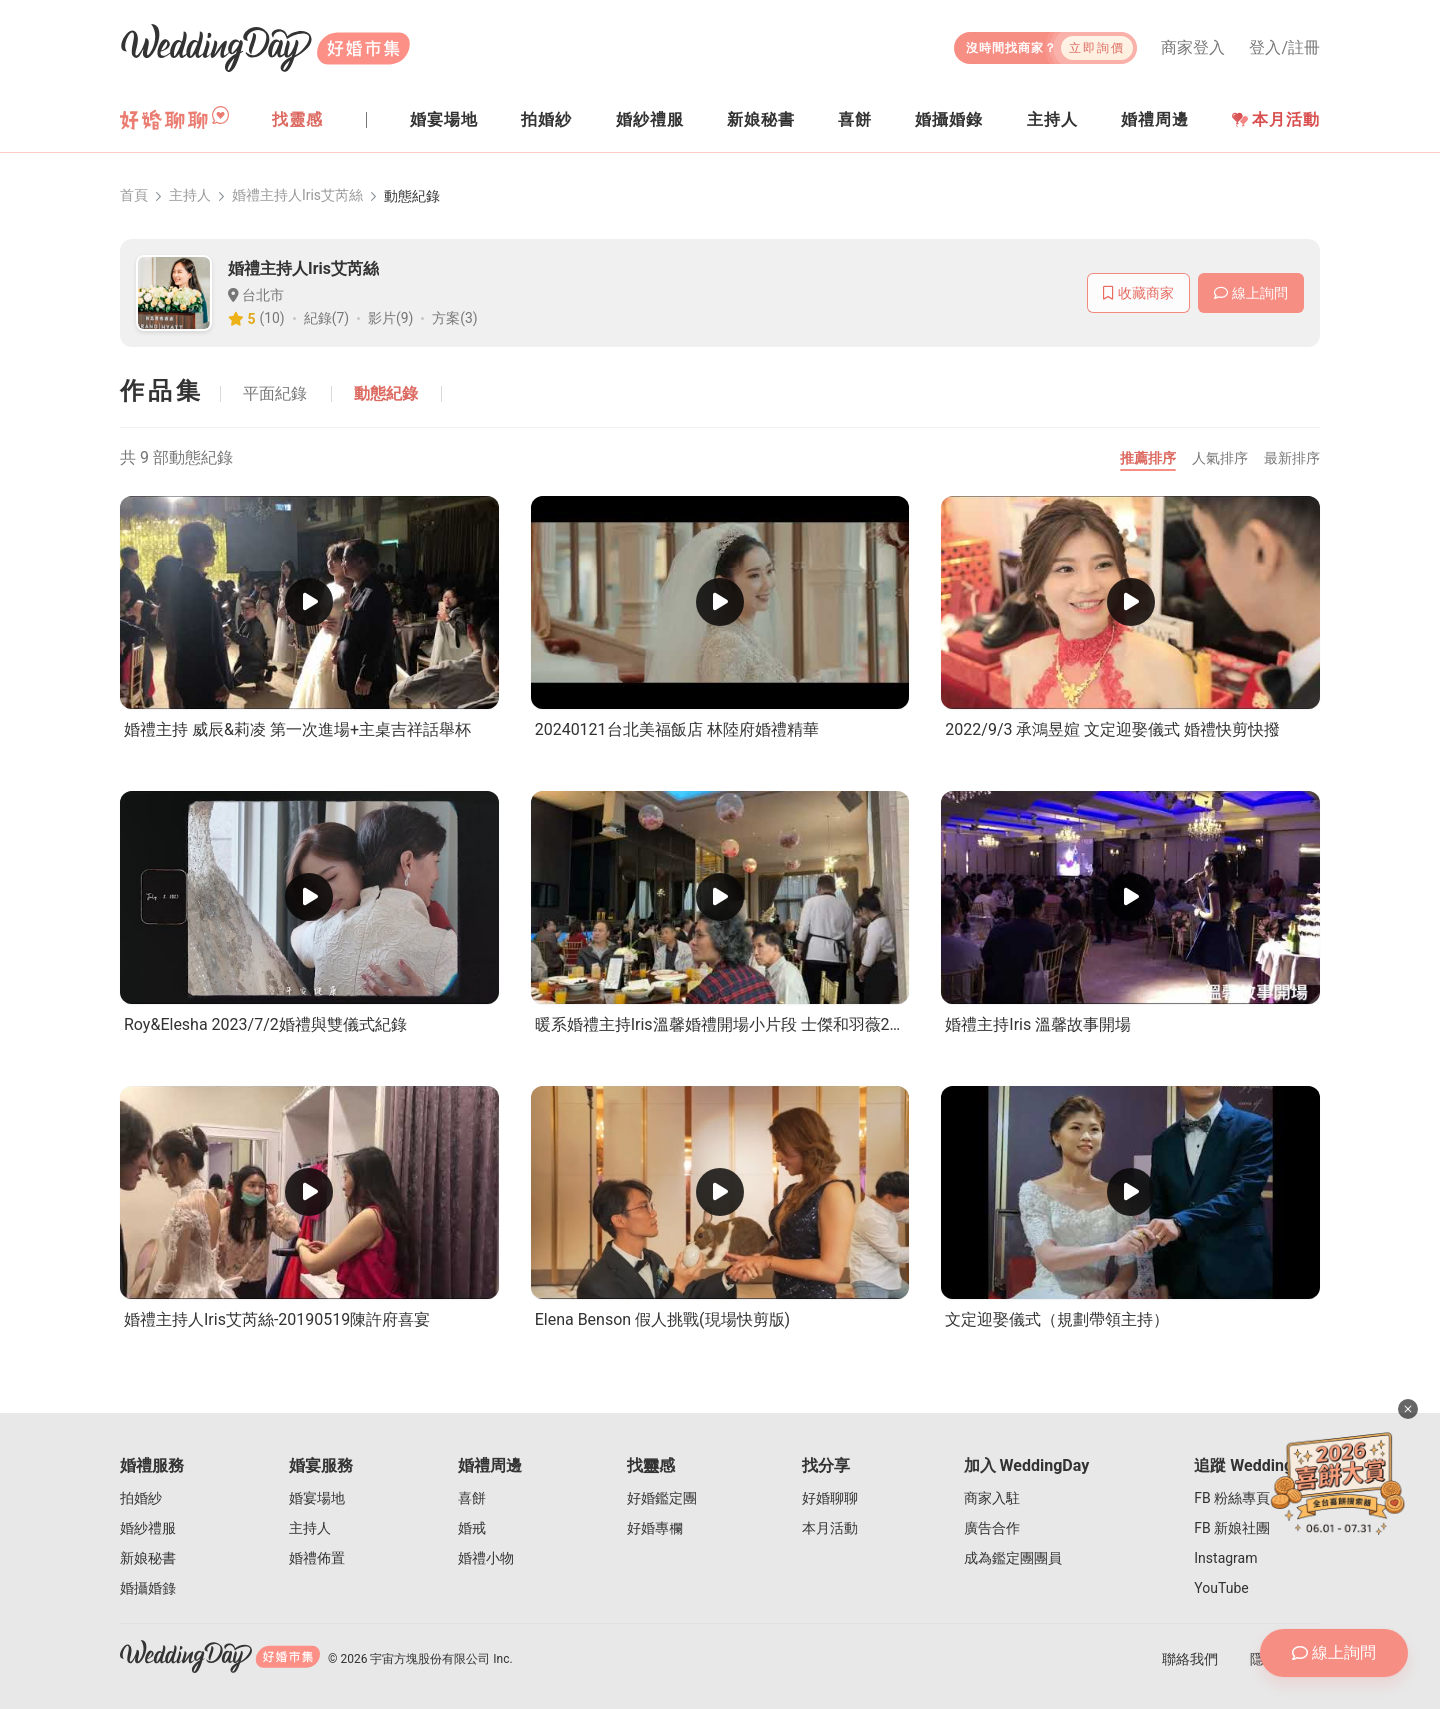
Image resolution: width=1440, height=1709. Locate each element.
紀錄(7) (327, 319)
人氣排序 (1220, 458)
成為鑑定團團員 (1013, 1558)
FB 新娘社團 (1232, 1528)
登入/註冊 (1284, 48)
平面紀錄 (276, 393)
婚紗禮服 (148, 1528)
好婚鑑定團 (662, 1498)
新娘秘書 (148, 1558)
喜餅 (472, 1498)
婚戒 (472, 1528)
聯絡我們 (1190, 1659)
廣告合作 (992, 1528)
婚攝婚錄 (148, 1588)
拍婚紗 (141, 1498)
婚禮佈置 (317, 1558)
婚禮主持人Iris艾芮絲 (297, 196)
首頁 (134, 196)
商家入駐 (992, 1498)
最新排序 (1292, 458)
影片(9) (391, 319)
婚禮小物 (486, 1558)
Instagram (1225, 1558)
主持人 (190, 196)
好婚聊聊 (830, 1498)
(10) (272, 319)
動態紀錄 (388, 393)
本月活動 (1276, 119)
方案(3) (456, 319)
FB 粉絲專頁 (1232, 1498)
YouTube (1221, 1588)
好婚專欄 (655, 1528)
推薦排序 (1148, 458)
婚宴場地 (317, 1498)
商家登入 (1193, 48)
